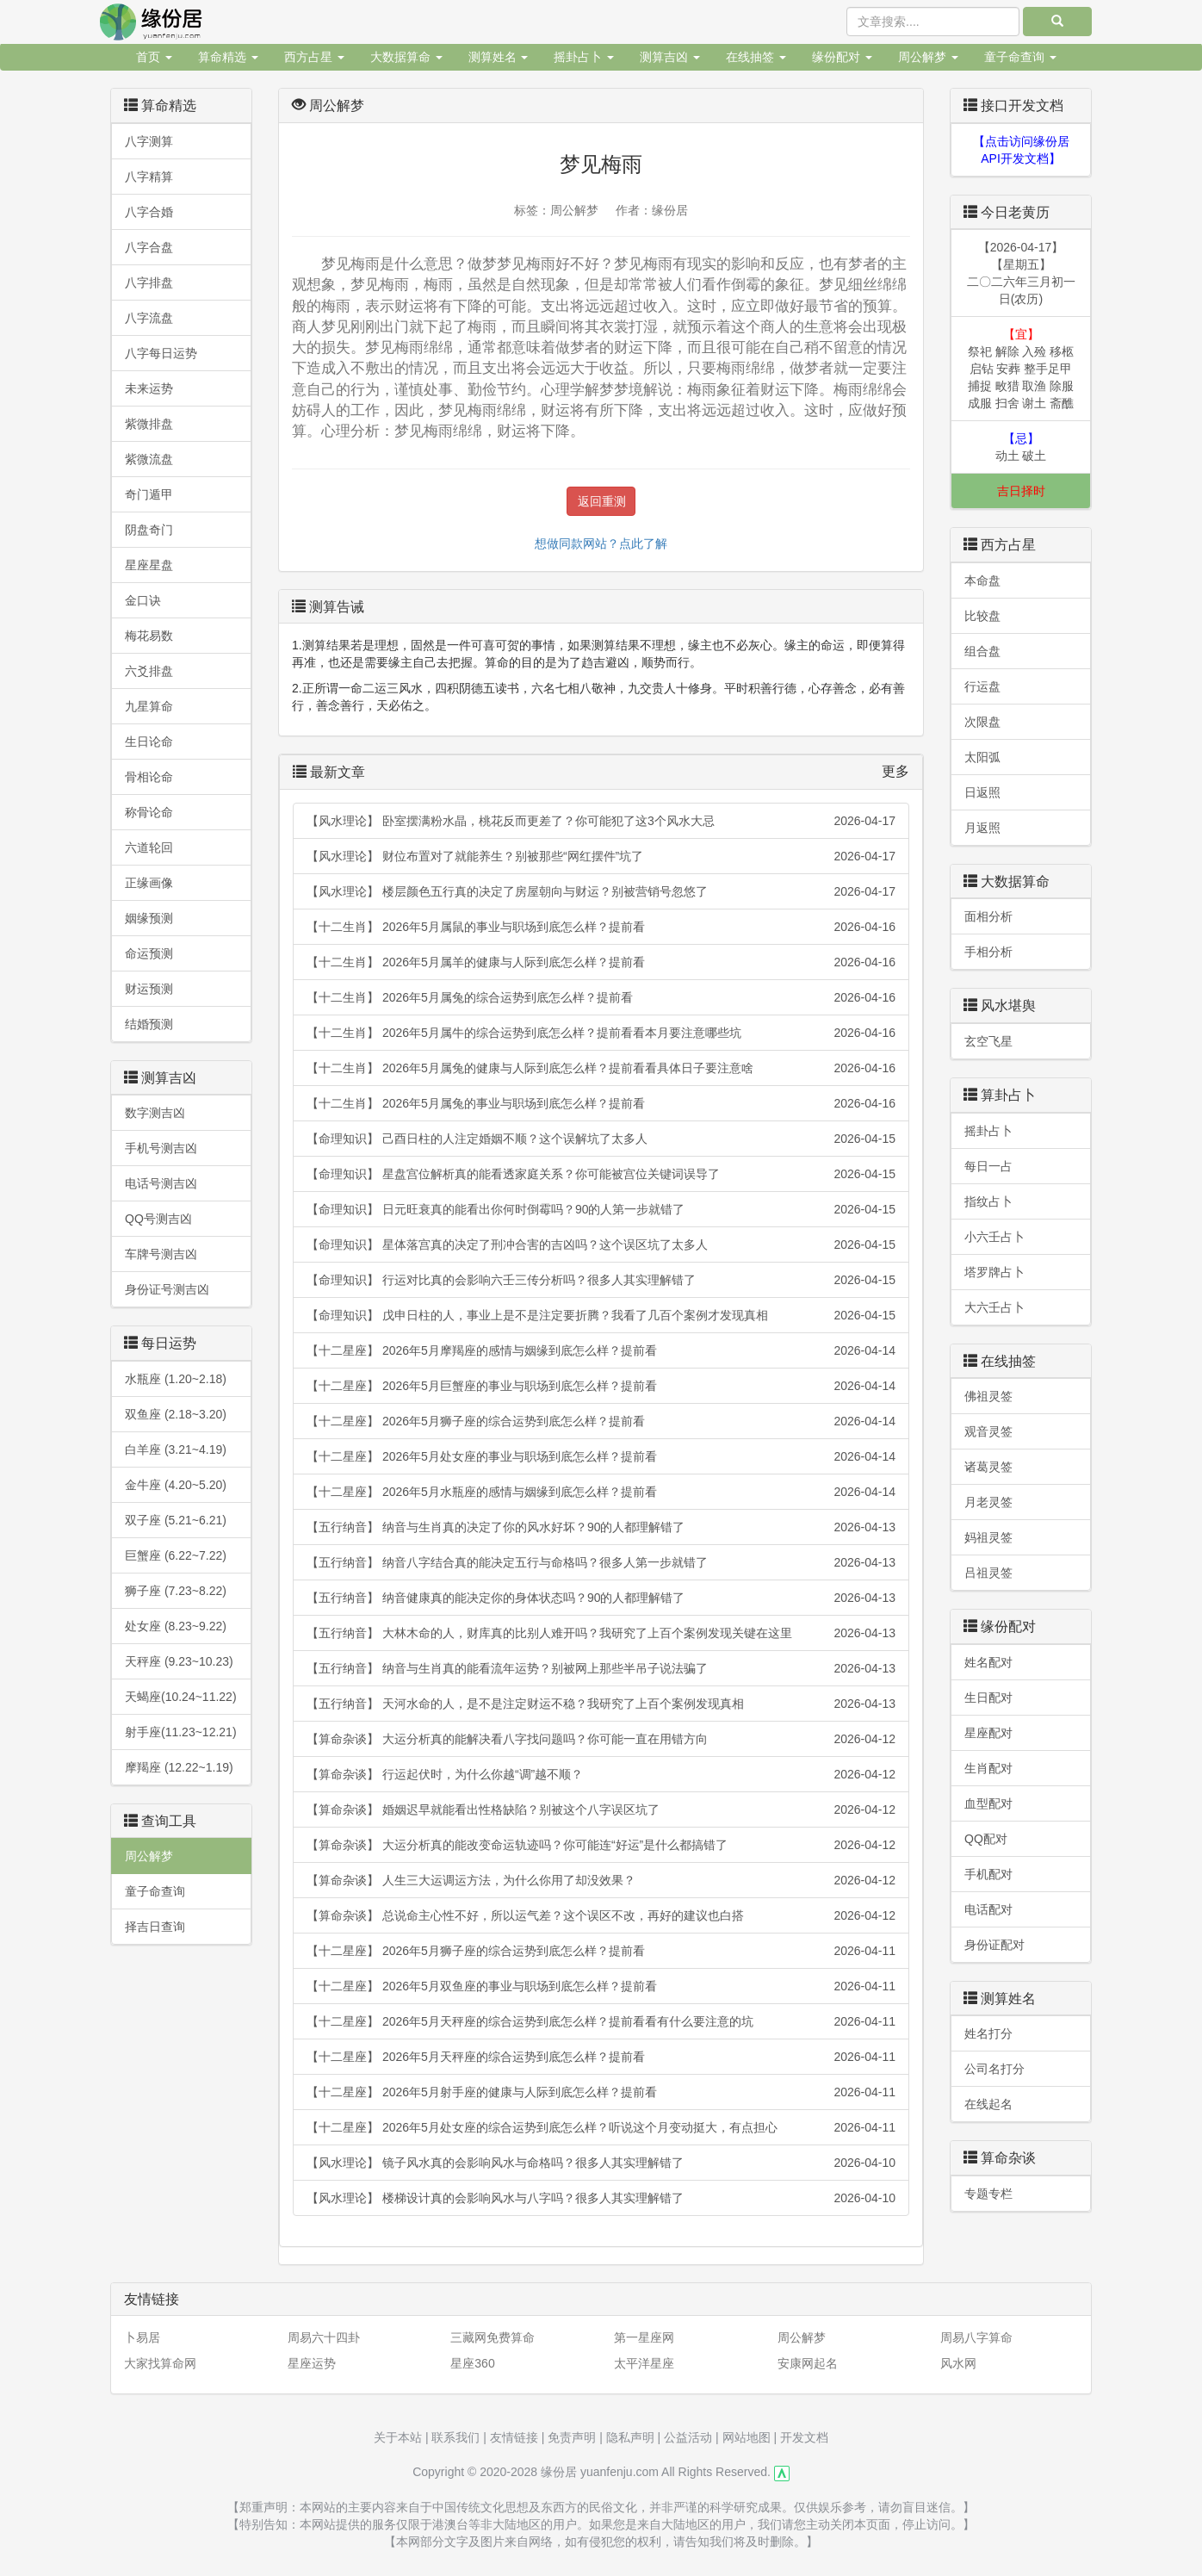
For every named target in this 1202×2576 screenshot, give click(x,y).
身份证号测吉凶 (167, 1289)
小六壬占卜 (994, 1237)
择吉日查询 (155, 1927)
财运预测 (149, 989)
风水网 (958, 2363)
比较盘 (982, 616)
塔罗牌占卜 (994, 1272)
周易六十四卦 (324, 2337)
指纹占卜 (988, 1201)
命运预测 (149, 953)
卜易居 (142, 2337)
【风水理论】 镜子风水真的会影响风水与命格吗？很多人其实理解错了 (601, 2162)
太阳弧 (982, 757)
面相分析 (988, 916)
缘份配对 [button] (842, 57)
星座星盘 (149, 565)
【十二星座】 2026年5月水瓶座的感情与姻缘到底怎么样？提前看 (601, 1491)
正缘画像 (149, 883)
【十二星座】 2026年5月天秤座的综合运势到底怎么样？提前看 (601, 2056)
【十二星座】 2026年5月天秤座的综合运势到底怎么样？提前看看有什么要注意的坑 (601, 2021)
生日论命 (149, 741)
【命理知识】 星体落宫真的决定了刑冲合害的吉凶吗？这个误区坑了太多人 (601, 1244)
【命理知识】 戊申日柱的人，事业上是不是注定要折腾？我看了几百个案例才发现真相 (601, 1315)
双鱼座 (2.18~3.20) (175, 1414)
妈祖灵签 (988, 1537)
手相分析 (988, 952)
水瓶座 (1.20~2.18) (175, 1379)
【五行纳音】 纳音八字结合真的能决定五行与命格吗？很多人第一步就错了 (601, 1562)
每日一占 (988, 1166)
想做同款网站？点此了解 (601, 543)
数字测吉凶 (155, 1113)
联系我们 (455, 2437)
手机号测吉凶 (161, 1148)
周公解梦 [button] (928, 57)
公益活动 (688, 2437)
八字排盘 (149, 282)
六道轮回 (149, 847)
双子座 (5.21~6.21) (175, 1520)
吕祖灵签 (988, 1573)
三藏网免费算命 (492, 2337)
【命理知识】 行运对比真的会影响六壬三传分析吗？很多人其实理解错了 (601, 1279)
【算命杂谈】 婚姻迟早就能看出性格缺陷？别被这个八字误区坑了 (601, 1809)
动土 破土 (1021, 446)
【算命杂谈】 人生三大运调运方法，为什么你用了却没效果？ (601, 1880)
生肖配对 (988, 1768)
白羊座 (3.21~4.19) (175, 1449)
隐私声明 (630, 2437)
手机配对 (988, 1874)
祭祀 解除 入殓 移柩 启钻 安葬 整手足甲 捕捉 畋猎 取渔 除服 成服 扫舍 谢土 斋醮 (1021, 368)
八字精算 (149, 176)
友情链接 (514, 2437)
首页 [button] (154, 57)
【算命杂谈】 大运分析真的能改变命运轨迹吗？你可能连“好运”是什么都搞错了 (601, 1844)
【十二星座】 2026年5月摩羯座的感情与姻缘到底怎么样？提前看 (601, 1350)
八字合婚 (149, 212)
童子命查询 (155, 1891)
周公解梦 (149, 1856)
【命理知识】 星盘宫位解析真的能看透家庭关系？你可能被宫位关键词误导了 (601, 1173)
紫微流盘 (149, 459)
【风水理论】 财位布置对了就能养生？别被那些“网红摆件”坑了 (601, 856)
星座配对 (988, 1733)
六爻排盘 (149, 671)
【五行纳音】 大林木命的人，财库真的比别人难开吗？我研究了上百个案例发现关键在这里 (601, 1633)
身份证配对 (994, 1945)
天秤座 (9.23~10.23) (179, 1661)
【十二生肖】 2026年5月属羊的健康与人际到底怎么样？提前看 (601, 962)
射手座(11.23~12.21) (181, 1732)
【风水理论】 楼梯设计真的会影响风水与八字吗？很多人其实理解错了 (601, 2198)
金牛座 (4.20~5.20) (175, 1485)
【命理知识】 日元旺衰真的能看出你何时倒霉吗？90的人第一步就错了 (601, 1209)
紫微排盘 (149, 424)
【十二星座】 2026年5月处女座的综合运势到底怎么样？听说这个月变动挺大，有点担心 (601, 2127)
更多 (895, 771)
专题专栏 (988, 2193)
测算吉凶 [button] (670, 57)
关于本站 (398, 2437)
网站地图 (746, 2437)
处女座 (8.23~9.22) (175, 1626)
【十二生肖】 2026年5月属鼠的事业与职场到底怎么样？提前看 (601, 926)
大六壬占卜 (994, 1307)
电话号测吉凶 (161, 1183)
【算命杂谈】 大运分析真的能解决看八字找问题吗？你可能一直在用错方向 (601, 1738)
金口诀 (143, 600)
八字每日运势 (161, 353)
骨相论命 (149, 777)
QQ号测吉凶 (158, 1219)
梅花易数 (149, 635)
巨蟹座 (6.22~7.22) (175, 1555)
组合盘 (982, 651)
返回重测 (602, 501)
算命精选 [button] (228, 57)
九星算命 (149, 706)
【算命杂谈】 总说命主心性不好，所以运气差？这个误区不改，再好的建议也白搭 (601, 1915)
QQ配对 (985, 1839)
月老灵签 (988, 1502)
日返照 (982, 792)
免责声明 (572, 2437)
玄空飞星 (988, 1041)
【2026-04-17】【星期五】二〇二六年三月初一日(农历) (1021, 273)
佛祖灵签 (988, 1396)
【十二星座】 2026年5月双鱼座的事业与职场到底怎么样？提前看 (601, 1986)
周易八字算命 (976, 2337)
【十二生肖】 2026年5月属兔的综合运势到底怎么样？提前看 (601, 997)
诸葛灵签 (988, 1467)
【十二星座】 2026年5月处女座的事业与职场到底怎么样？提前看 (601, 1456)
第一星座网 (644, 2337)
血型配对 (988, 1803)
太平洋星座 (644, 2363)
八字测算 (149, 141)
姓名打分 (988, 2033)
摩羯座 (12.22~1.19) (179, 1767)
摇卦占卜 (988, 1131)
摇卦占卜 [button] (584, 57)
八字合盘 (149, 247)
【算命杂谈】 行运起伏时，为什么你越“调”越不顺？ (601, 1774)
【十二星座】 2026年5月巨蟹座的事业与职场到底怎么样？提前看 (601, 1385)
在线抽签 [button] (756, 57)
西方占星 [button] (314, 57)
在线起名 (988, 2104)
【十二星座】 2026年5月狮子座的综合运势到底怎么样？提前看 (601, 1421)
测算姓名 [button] (498, 57)
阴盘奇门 (149, 530)
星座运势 (312, 2363)
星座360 (472, 2363)
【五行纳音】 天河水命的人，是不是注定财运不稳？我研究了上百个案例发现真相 (601, 1703)
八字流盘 (149, 318)
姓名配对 (988, 1662)
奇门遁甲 (149, 494)
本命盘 (982, 580)
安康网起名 (808, 2363)
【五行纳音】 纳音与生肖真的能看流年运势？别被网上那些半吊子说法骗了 (601, 1668)
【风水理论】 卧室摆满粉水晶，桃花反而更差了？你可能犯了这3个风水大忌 (601, 820)
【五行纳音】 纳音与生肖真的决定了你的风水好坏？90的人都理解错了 (601, 1527)
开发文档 (804, 2437)
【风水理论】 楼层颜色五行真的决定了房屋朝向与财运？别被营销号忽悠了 (601, 891)
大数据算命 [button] (406, 57)
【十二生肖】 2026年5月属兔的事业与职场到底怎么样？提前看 (601, 1103)
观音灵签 (988, 1431)
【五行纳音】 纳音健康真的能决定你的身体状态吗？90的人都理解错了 (601, 1597)
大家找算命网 (160, 2363)
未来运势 (149, 388)
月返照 (982, 828)
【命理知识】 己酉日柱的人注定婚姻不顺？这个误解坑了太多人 (601, 1138)
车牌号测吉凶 (161, 1254)
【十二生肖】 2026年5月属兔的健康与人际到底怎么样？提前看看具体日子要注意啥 (601, 1068)
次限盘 (982, 722)
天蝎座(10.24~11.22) (181, 1697)
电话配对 (988, 1909)
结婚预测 (149, 1024)
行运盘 (982, 686)
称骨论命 (149, 812)
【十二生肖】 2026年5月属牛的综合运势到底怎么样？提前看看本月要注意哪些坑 (601, 1032)
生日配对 (988, 1697)
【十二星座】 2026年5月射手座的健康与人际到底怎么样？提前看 (601, 2092)
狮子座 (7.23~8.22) (175, 1591)
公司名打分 (994, 2069)
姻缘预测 (149, 918)
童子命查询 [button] (1020, 57)
